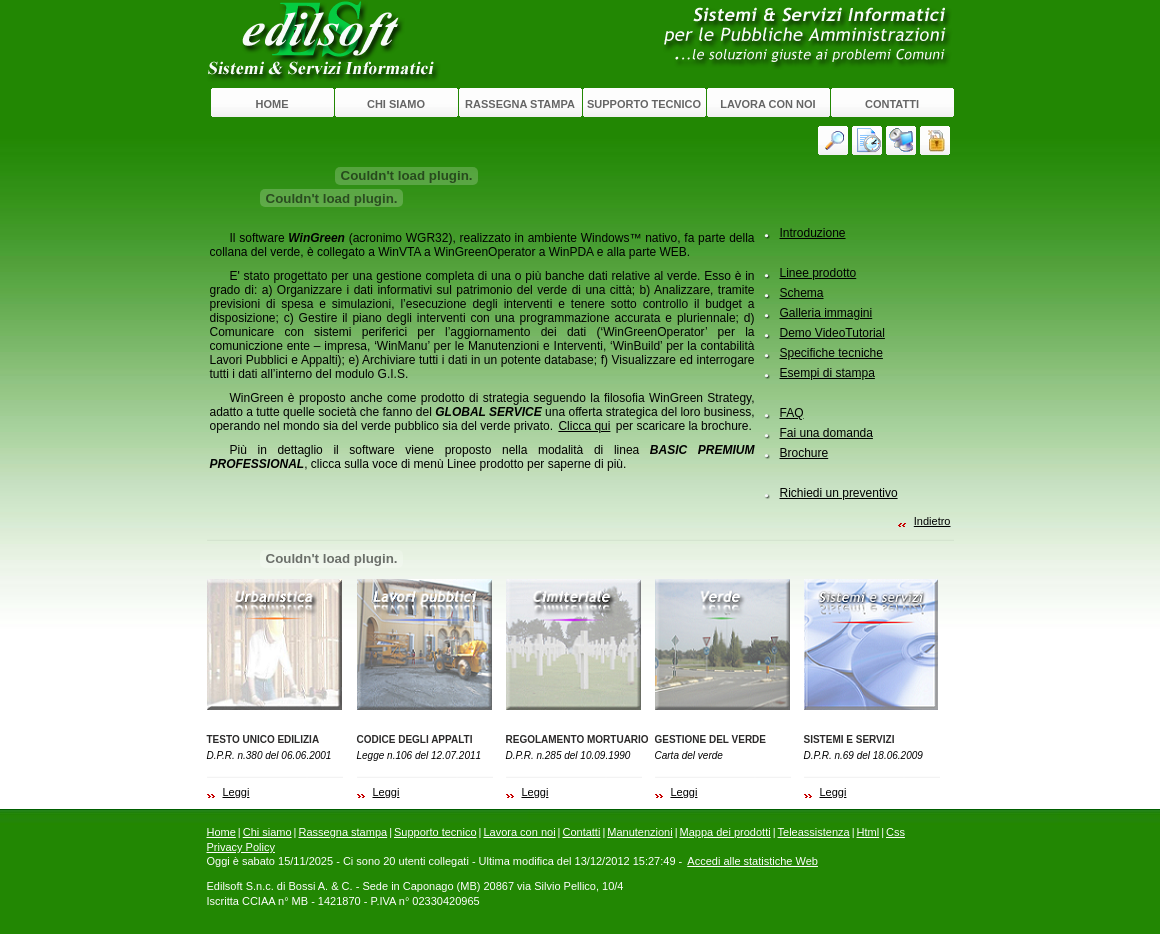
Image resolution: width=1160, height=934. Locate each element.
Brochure (804, 453)
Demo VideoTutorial (832, 333)
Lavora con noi (767, 104)
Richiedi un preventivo (839, 493)
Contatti (892, 104)
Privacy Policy (241, 847)
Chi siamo (396, 104)
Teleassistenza (814, 832)
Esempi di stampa (827, 373)
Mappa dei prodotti (725, 832)
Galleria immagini (826, 313)
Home (272, 104)
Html (868, 832)
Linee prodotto (818, 273)
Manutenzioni (639, 832)
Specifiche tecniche (831, 353)
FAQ (792, 413)
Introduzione (813, 233)
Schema (802, 293)
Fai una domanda (826, 433)
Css (895, 832)
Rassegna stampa (520, 104)
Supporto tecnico (644, 104)
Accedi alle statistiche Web (752, 861)
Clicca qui (584, 426)
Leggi (236, 792)
